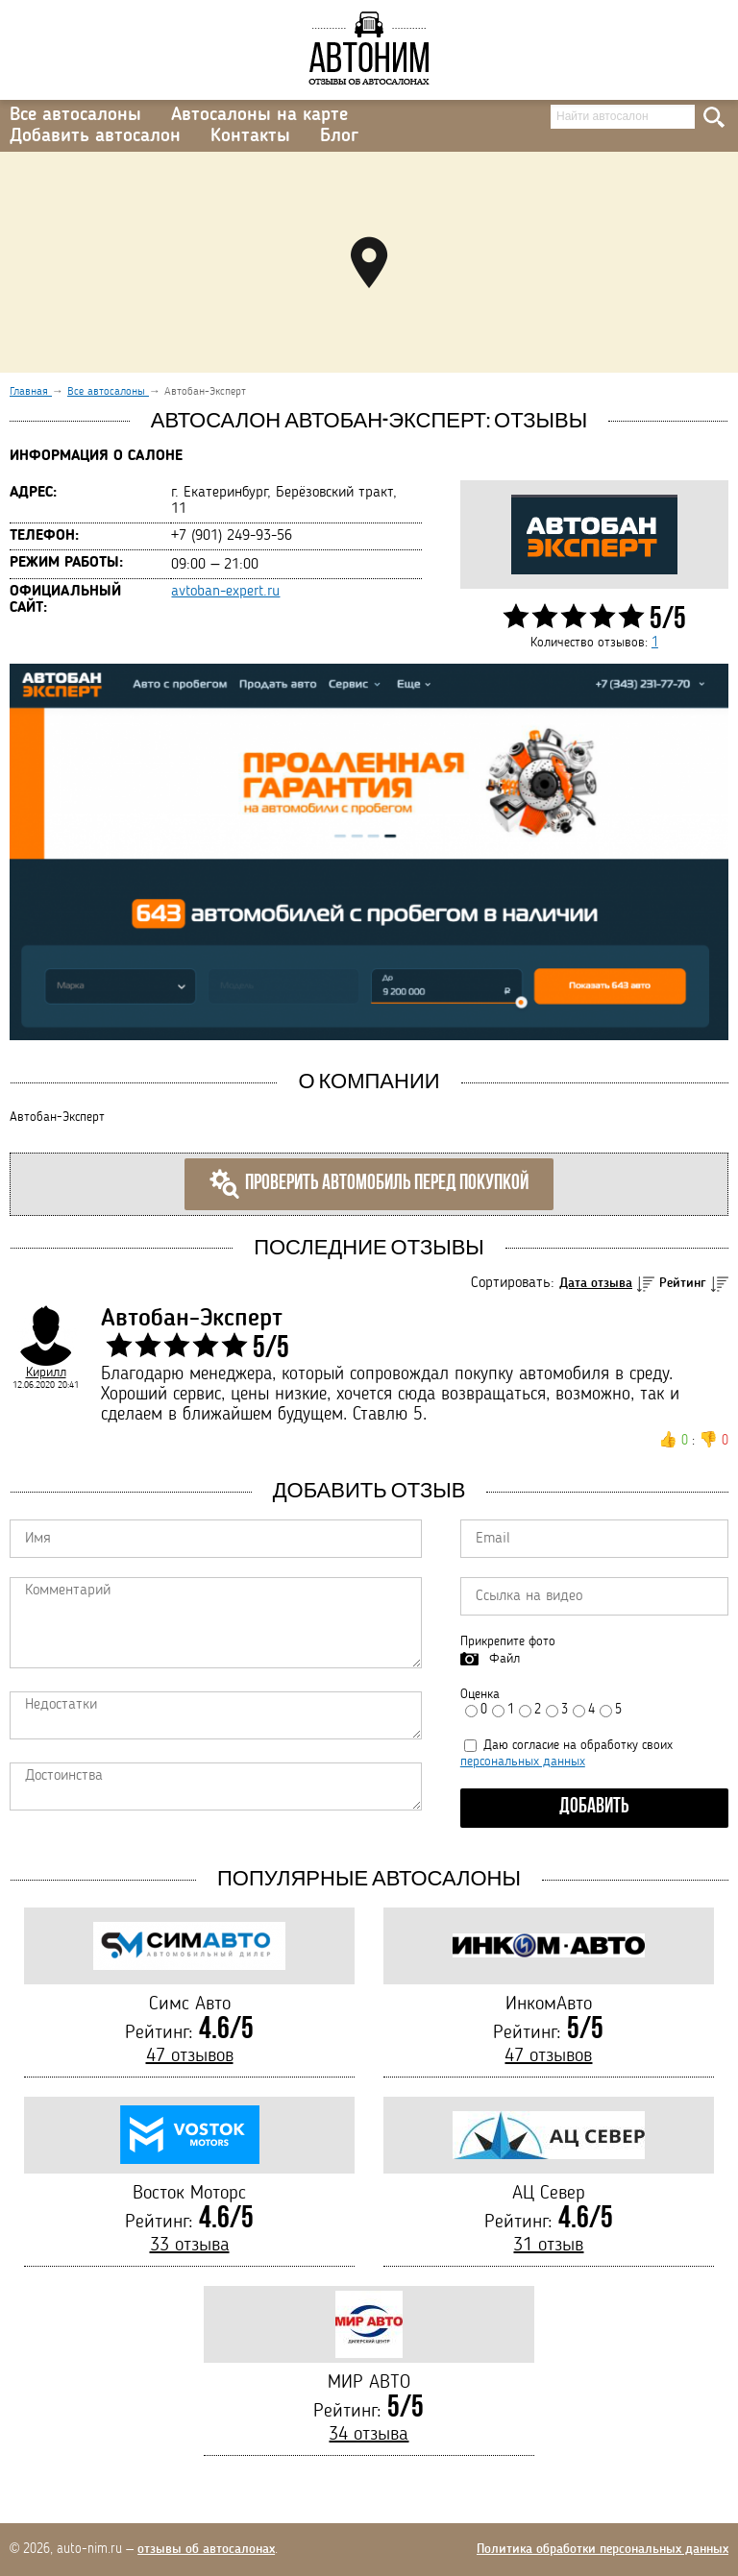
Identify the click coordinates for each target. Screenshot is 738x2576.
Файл (504, 1658)
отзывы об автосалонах (206, 2549)
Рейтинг (682, 1283)
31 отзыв (548, 2245)
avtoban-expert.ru (225, 591)
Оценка (480, 1694)
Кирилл (46, 1372)
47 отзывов (190, 2056)
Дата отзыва (595, 1283)
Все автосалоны (75, 115)
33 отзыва (190, 2245)
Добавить (594, 1807)
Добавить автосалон (95, 136)
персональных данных (522, 1761)
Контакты (250, 136)
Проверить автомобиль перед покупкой (369, 1184)
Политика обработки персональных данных (602, 2549)
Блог (339, 136)
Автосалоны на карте (259, 115)
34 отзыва (368, 2434)
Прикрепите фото (507, 1641)
